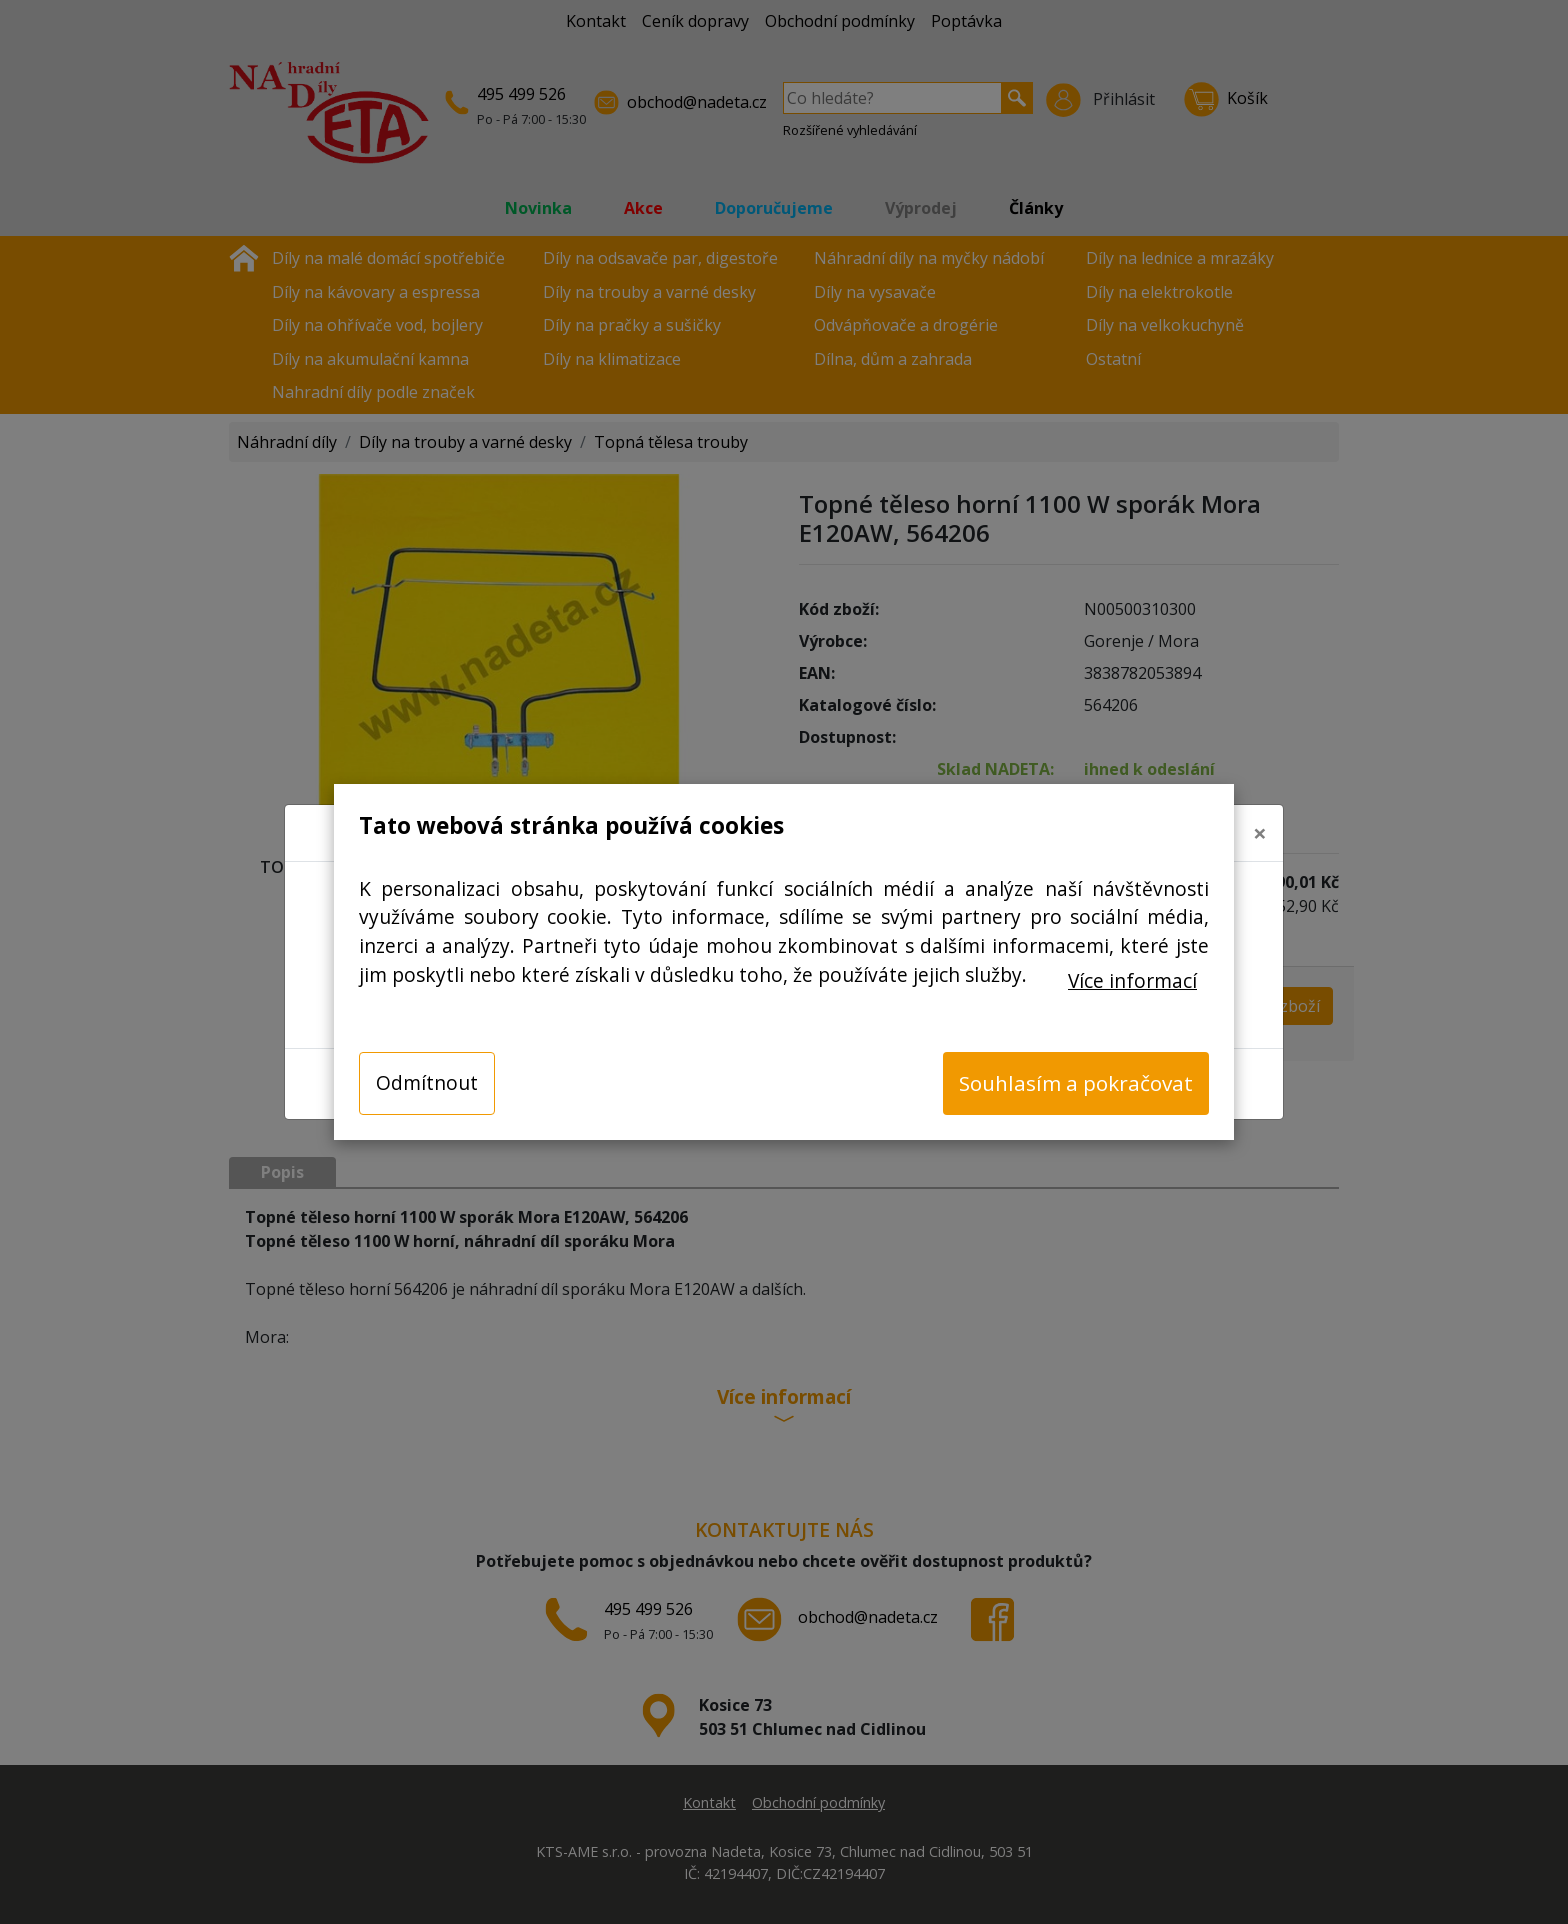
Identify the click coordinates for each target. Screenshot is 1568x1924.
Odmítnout (427, 1082)
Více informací (1132, 980)
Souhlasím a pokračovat (1076, 1083)
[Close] (1260, 817)
